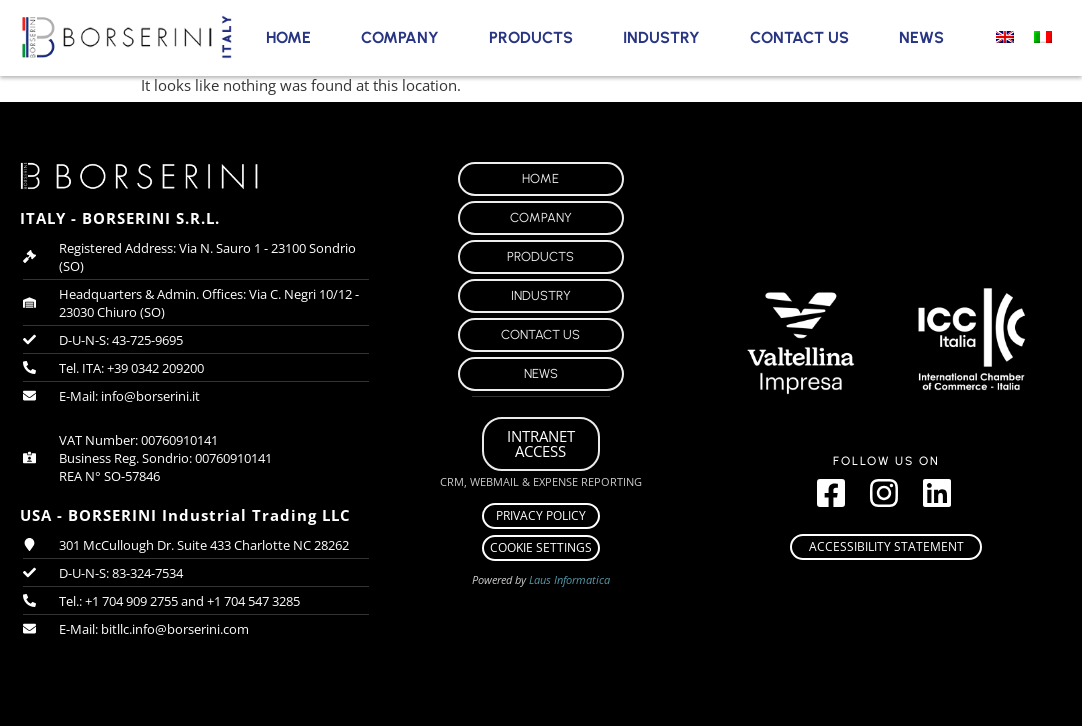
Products (531, 37)
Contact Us (799, 37)
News (921, 37)
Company (400, 37)
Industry (661, 37)
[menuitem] (1005, 36)
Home (288, 37)
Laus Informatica (569, 579)
